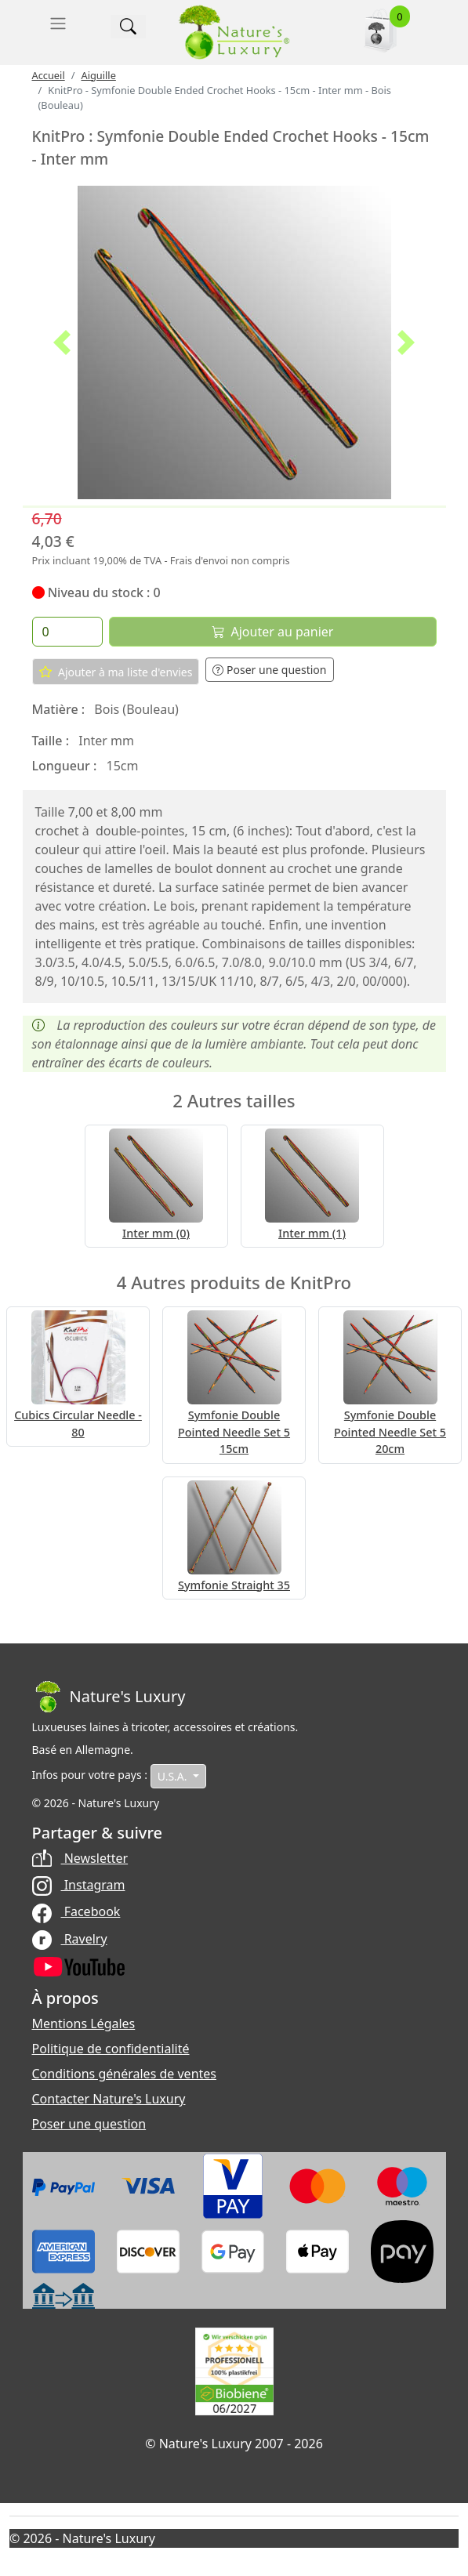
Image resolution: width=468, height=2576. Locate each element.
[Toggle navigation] (58, 23)
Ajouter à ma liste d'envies (116, 671)
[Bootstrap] (109, 1696)
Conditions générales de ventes (124, 2073)
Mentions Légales (84, 2023)
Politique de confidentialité (111, 2048)
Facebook (76, 1911)
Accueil (48, 75)
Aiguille (98, 75)
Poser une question (269, 669)
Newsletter (80, 1858)
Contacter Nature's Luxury (109, 2098)
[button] (62, 342)
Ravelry (69, 1938)
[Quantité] (67, 632)
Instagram (78, 1884)
